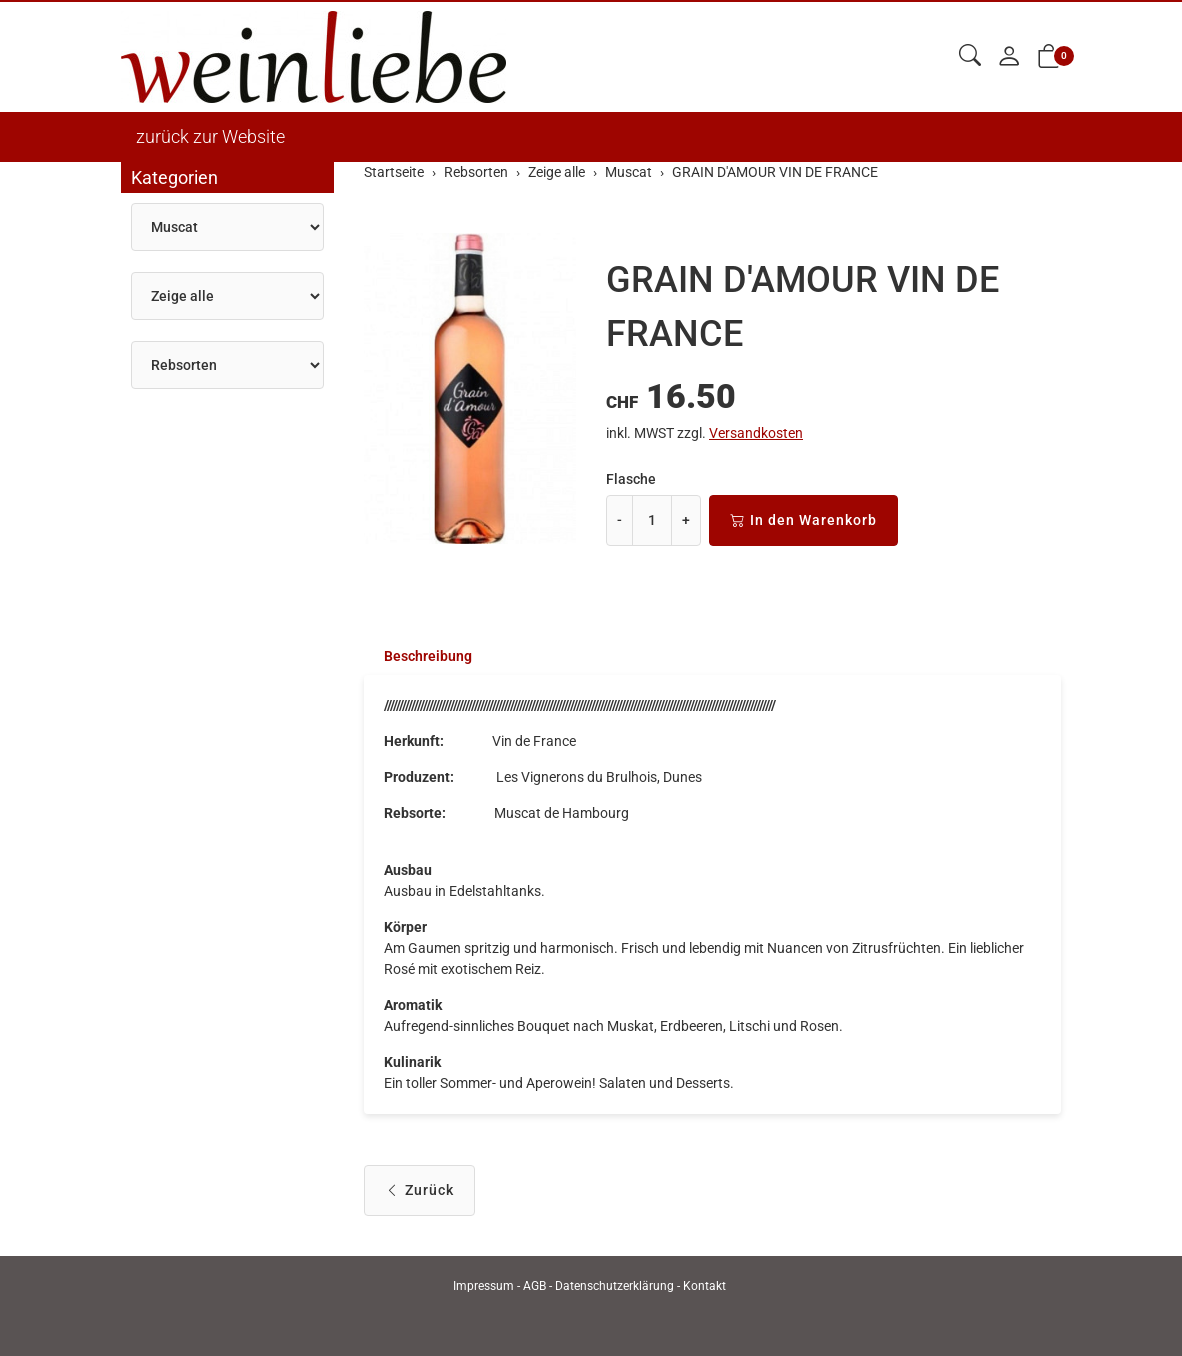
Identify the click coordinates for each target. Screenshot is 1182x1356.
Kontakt (704, 1286)
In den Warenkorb (803, 520)
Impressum (483, 1286)
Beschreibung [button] (428, 656)
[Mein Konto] (1009, 57)
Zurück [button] (419, 1190)
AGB (534, 1286)
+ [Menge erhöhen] (686, 520)
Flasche (631, 479)
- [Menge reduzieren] (619, 520)
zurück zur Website (210, 136)
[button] (970, 56)
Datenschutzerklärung (614, 1286)
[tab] (418, 656)
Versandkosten (756, 433)
